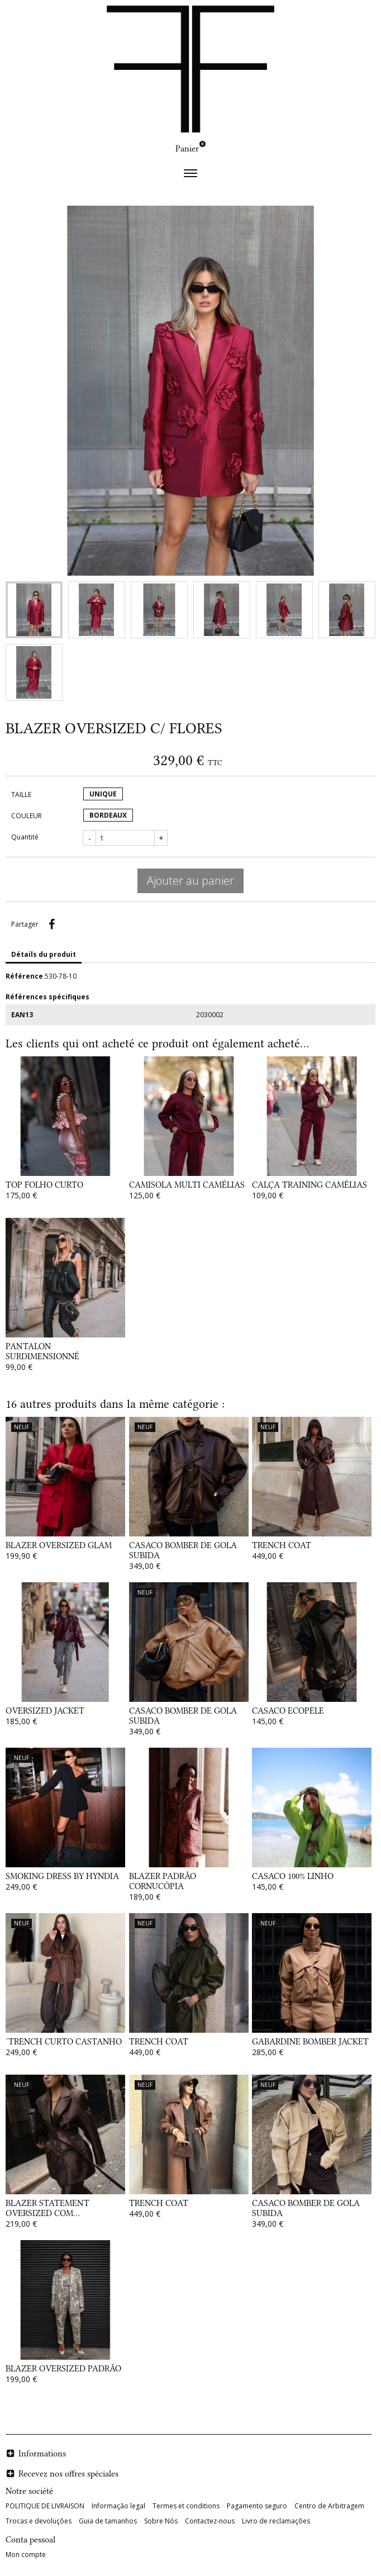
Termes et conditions (186, 2506)
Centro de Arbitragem (329, 2506)
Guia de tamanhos (108, 2521)
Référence (24, 976)
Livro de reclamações (276, 2521)
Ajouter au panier (190, 880)
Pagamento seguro (257, 2506)
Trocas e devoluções (39, 2521)
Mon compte (26, 2554)
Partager (51, 924)
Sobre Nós (161, 2521)
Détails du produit (43, 954)
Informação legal (118, 2506)
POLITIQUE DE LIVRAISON (45, 2506)
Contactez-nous (210, 2521)
